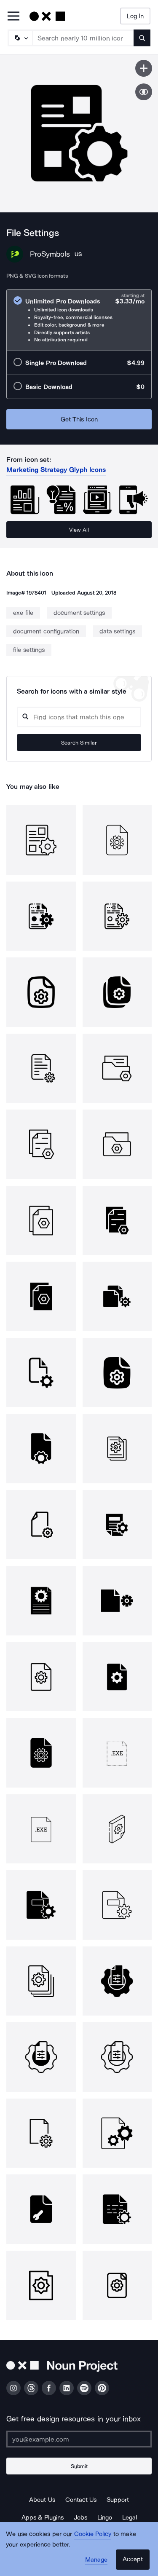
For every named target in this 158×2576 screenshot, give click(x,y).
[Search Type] (20, 37)
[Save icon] (143, 68)
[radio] (79, 320)
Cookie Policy (93, 2534)
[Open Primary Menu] (13, 17)
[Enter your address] (79, 2439)
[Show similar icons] (143, 91)
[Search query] (79, 717)
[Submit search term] (142, 37)
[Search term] (83, 37)
